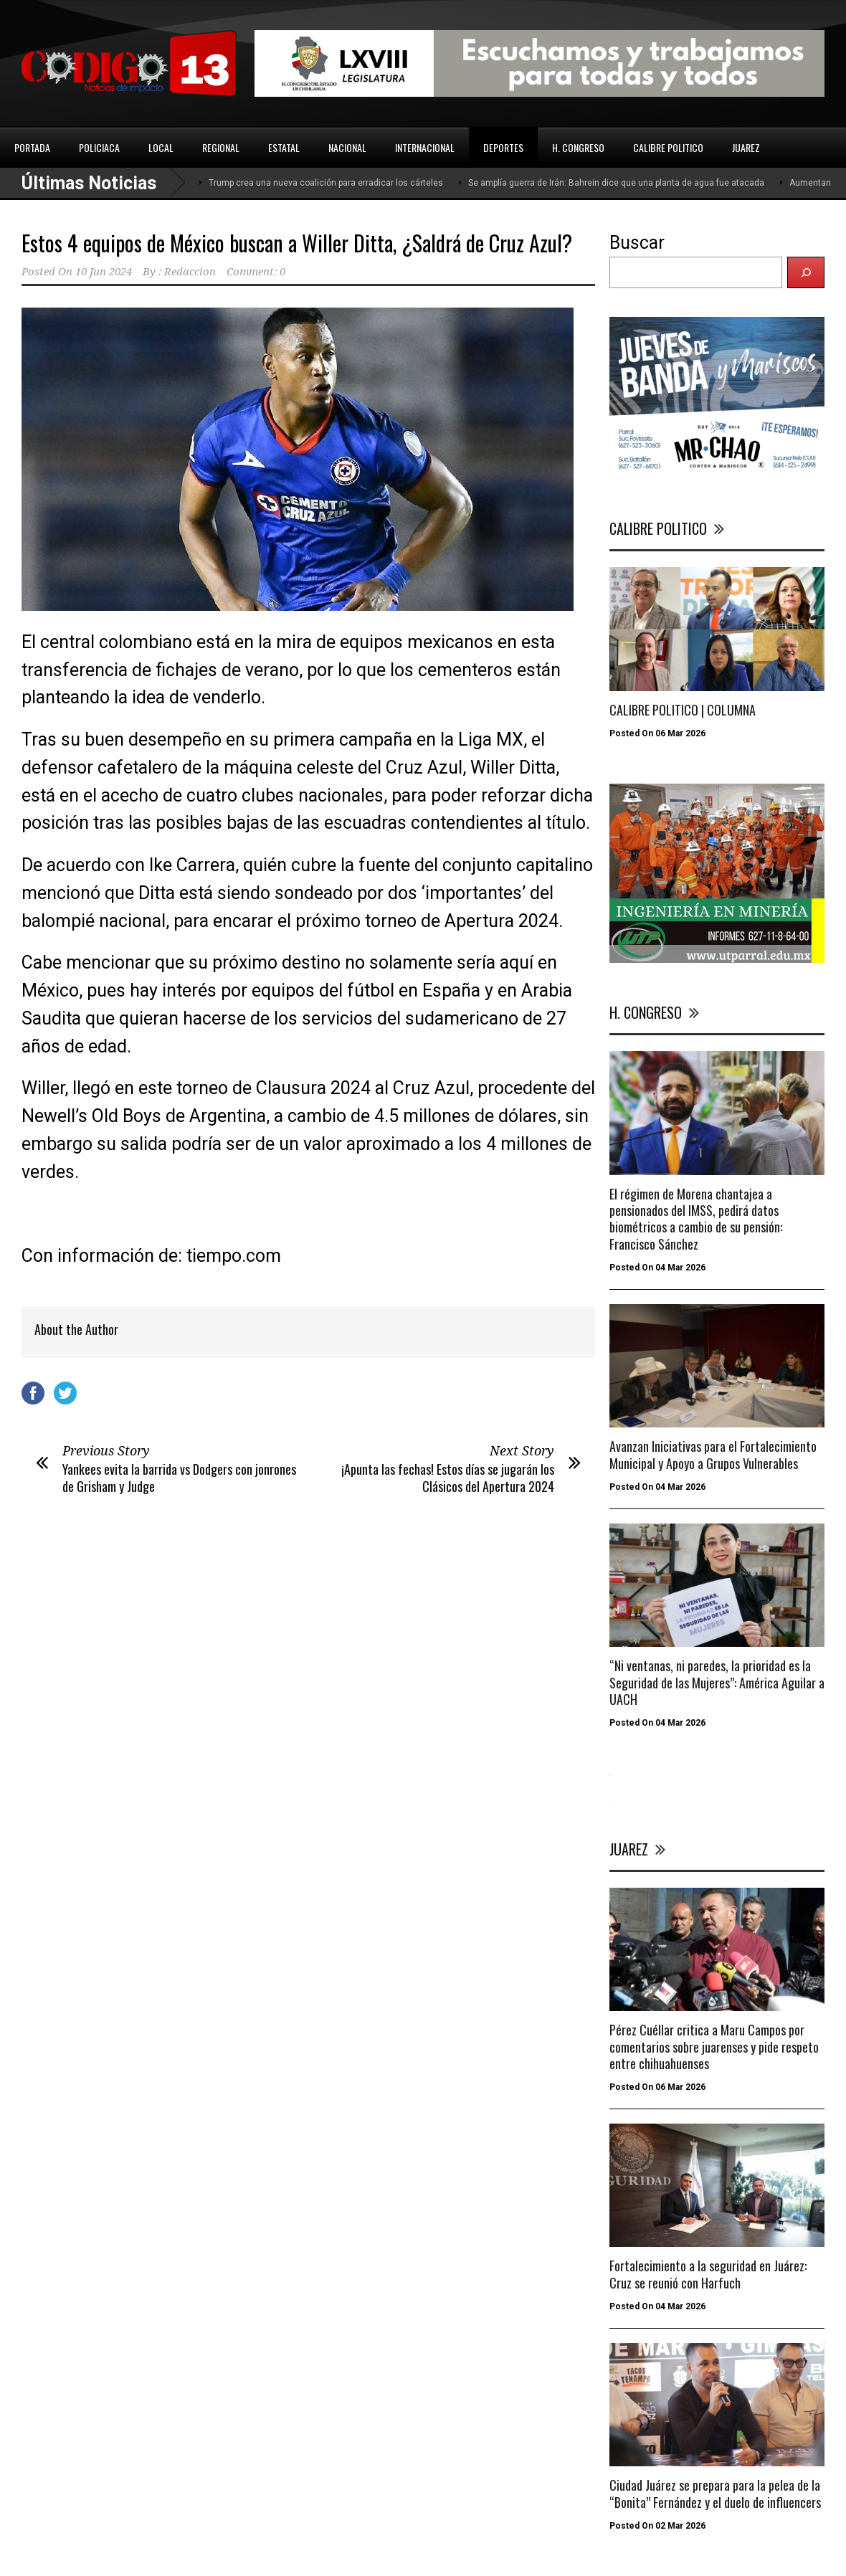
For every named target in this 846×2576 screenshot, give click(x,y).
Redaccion (190, 271)
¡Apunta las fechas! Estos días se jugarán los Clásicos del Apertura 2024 (447, 1477)
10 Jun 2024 (103, 271)
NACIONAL (347, 147)
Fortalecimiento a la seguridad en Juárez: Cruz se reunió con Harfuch (708, 2273)
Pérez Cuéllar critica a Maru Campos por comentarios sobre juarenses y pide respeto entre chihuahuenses (714, 2046)
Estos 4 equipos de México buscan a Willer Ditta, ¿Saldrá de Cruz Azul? (297, 243)
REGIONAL (220, 147)
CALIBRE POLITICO (668, 147)
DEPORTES (503, 147)
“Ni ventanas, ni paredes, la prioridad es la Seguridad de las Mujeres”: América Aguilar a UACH (716, 1682)
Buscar (637, 242)
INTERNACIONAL (425, 147)
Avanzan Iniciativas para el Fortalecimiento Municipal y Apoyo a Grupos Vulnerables (713, 1454)
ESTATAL (284, 147)
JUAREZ (746, 147)
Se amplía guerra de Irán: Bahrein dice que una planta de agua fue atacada (616, 183)
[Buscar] (805, 272)
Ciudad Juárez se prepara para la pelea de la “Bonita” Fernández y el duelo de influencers (715, 2493)
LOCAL (161, 147)
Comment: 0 (256, 271)
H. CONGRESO (578, 147)
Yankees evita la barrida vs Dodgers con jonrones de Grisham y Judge (179, 1477)
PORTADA (32, 147)
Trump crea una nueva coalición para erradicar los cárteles (326, 183)
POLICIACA (99, 147)
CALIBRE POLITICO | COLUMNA (682, 709)
